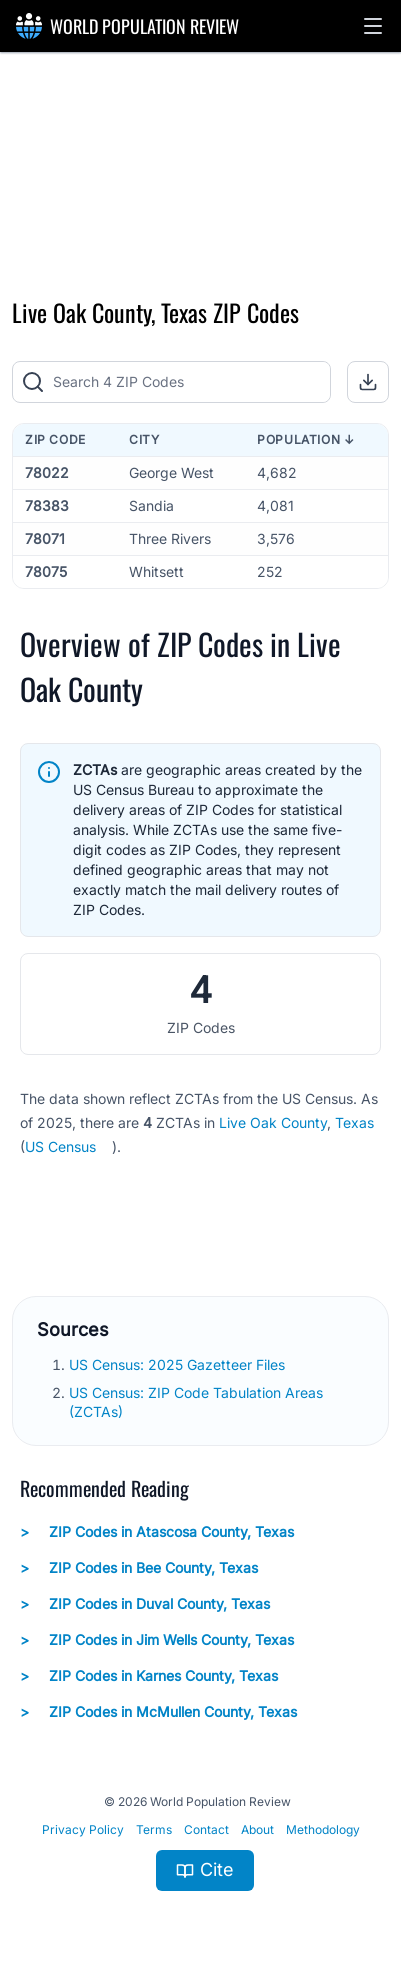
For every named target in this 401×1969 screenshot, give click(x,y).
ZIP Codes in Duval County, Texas (145, 1604)
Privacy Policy (83, 1829)
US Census (60, 1146)
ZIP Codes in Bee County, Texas (139, 1568)
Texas (354, 1122)
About (257, 1829)
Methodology (323, 1829)
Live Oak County (273, 1122)
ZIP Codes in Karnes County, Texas (149, 1676)
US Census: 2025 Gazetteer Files (179, 1364)
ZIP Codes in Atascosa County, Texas (157, 1532)
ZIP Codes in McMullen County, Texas (158, 1712)
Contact (206, 1829)
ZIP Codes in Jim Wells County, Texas (157, 1640)
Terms (154, 1829)
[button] (373, 26)
